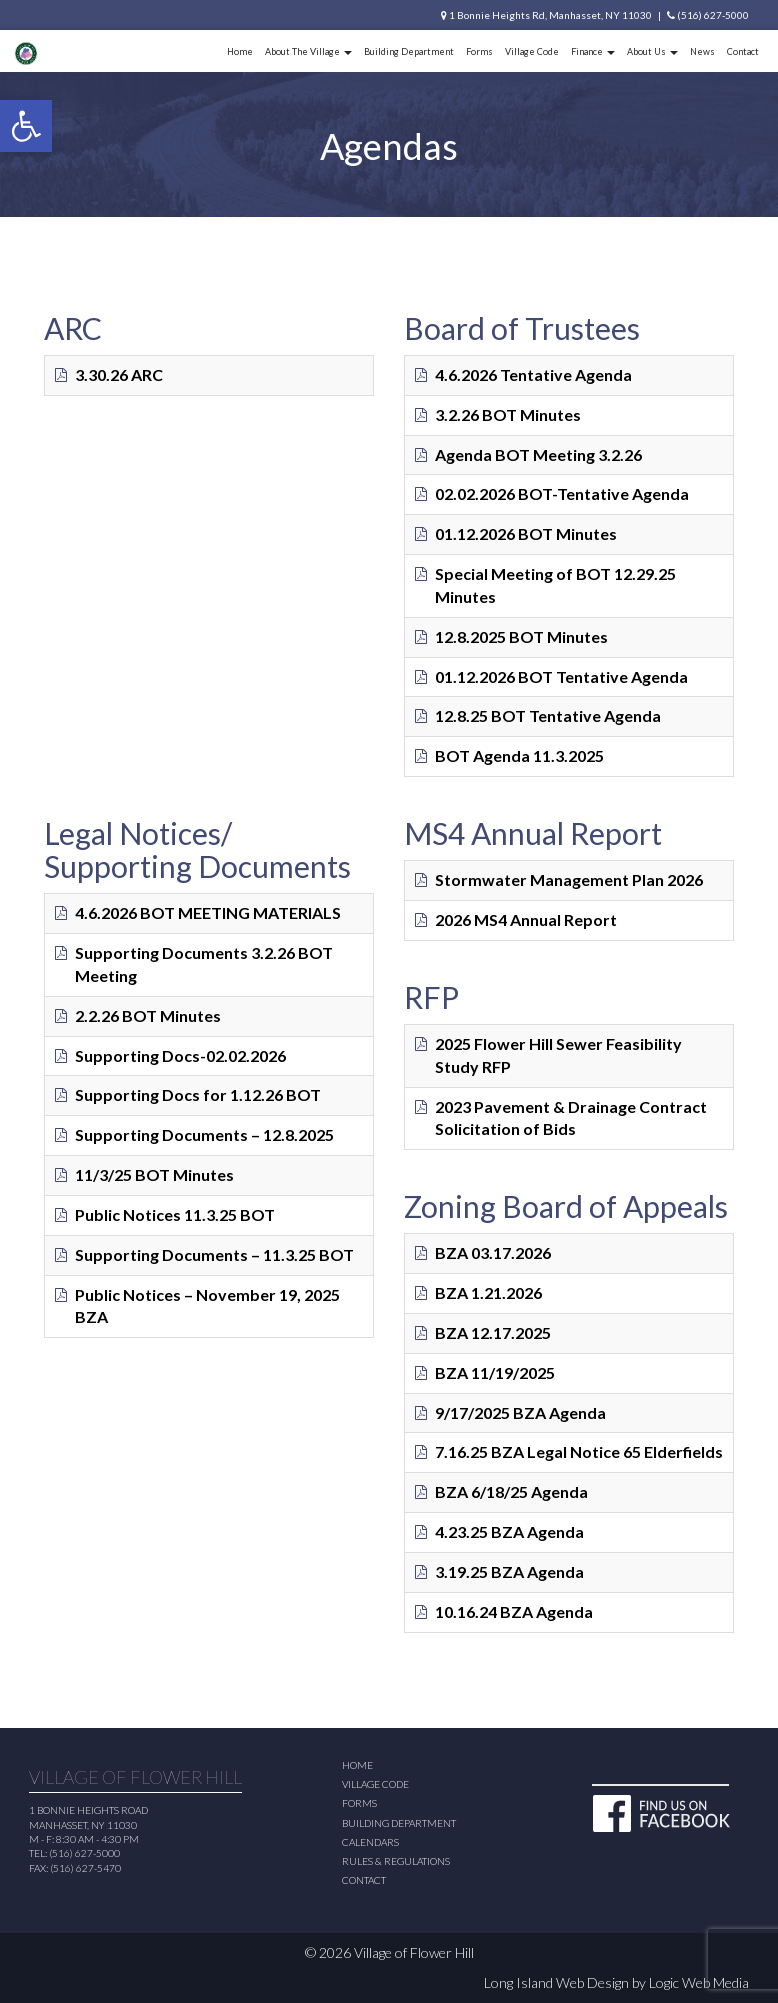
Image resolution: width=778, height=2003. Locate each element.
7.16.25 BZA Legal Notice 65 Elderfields (579, 1451)
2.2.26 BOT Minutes (148, 1015)
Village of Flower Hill (414, 1952)
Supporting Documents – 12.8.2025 (204, 1134)
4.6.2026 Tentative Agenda (533, 374)
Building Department (409, 51)
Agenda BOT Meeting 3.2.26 (538, 454)
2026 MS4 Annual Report (526, 919)
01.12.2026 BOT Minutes (526, 533)
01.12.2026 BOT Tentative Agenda (561, 676)
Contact (743, 51)
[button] (26, 126)
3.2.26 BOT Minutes (508, 414)
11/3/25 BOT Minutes (154, 1174)
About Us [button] (652, 51)
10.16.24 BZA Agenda (514, 1611)
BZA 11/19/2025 (495, 1372)
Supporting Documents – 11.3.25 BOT (214, 1254)
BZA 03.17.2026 (493, 1252)
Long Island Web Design (556, 1982)
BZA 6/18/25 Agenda (511, 1491)
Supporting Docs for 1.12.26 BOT (198, 1094)
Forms (479, 51)
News (702, 51)
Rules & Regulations (396, 1861)
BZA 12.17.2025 (493, 1332)
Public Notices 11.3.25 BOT (175, 1214)
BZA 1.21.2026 (488, 1292)
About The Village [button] (308, 51)
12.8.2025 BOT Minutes (521, 636)
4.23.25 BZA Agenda (509, 1531)
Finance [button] (593, 51)
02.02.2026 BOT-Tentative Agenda (562, 493)
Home (240, 51)
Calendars (370, 1842)
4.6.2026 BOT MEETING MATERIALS (208, 912)
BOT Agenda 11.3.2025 (519, 755)
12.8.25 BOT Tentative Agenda (548, 715)
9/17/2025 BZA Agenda (520, 1412)
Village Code (532, 51)
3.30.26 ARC (119, 374)
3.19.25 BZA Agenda (509, 1571)
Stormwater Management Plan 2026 (569, 879)
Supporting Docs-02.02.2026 (180, 1055)
